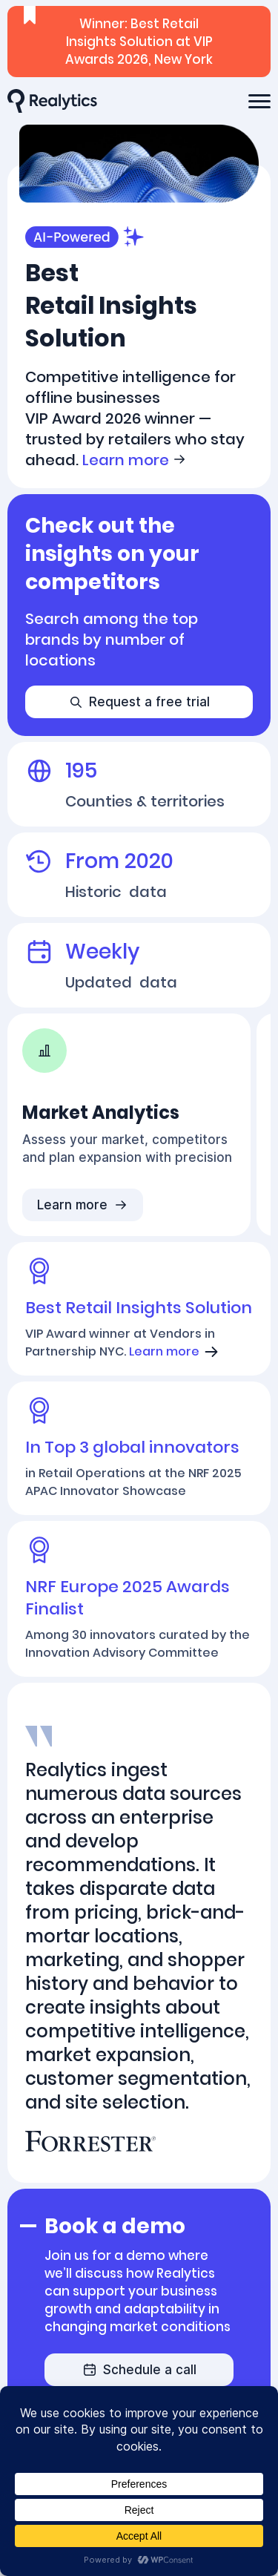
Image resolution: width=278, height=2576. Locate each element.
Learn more (134, 460)
